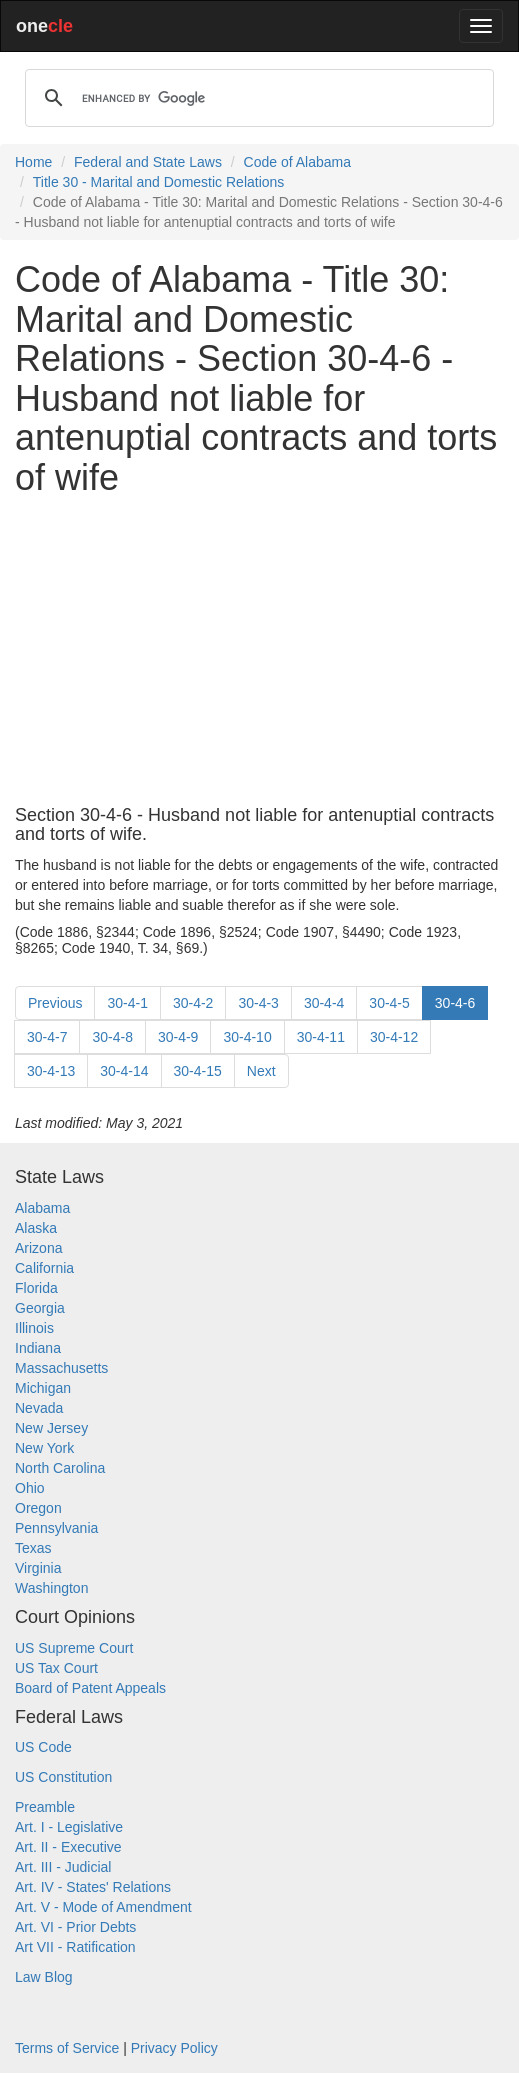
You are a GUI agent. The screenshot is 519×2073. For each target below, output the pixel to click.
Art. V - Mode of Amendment (103, 1907)
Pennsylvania (56, 1528)
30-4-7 (47, 1037)
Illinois (34, 1328)
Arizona (38, 1248)
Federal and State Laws (148, 162)
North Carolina (60, 1468)
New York (44, 1448)
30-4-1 (127, 1003)
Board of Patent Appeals (90, 1688)
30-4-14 (124, 1071)
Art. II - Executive (68, 1847)
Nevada (39, 1408)
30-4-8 (112, 1037)
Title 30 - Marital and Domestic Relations (159, 182)
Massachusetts (61, 1368)
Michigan (43, 1388)
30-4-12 (394, 1037)
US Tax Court (56, 1668)
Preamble (45, 1807)
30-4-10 (247, 1037)
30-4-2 (193, 1003)
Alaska (36, 1228)
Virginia (38, 1568)
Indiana (38, 1348)
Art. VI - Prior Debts (75, 1927)
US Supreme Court (74, 1648)
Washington (51, 1588)
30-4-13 (51, 1071)
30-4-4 (324, 1003)
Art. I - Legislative (69, 1827)
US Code (43, 1747)
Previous (55, 1003)
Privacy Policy (174, 2048)
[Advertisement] (259, 652)
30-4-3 (258, 1003)
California (44, 1268)
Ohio (30, 1488)
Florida (36, 1288)
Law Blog (44, 1977)
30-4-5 (389, 1003)
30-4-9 (178, 1037)
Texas (33, 1548)
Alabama (42, 1208)
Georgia (40, 1308)
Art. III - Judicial (63, 1867)
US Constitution (63, 1777)
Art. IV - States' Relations (93, 1887)
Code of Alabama (297, 162)
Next (261, 1071)
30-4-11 (321, 1037)
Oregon (38, 1508)
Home (33, 162)
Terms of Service (67, 2048)
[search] (256, 98)
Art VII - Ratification (75, 1947)
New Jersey (51, 1428)
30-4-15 (198, 1071)
